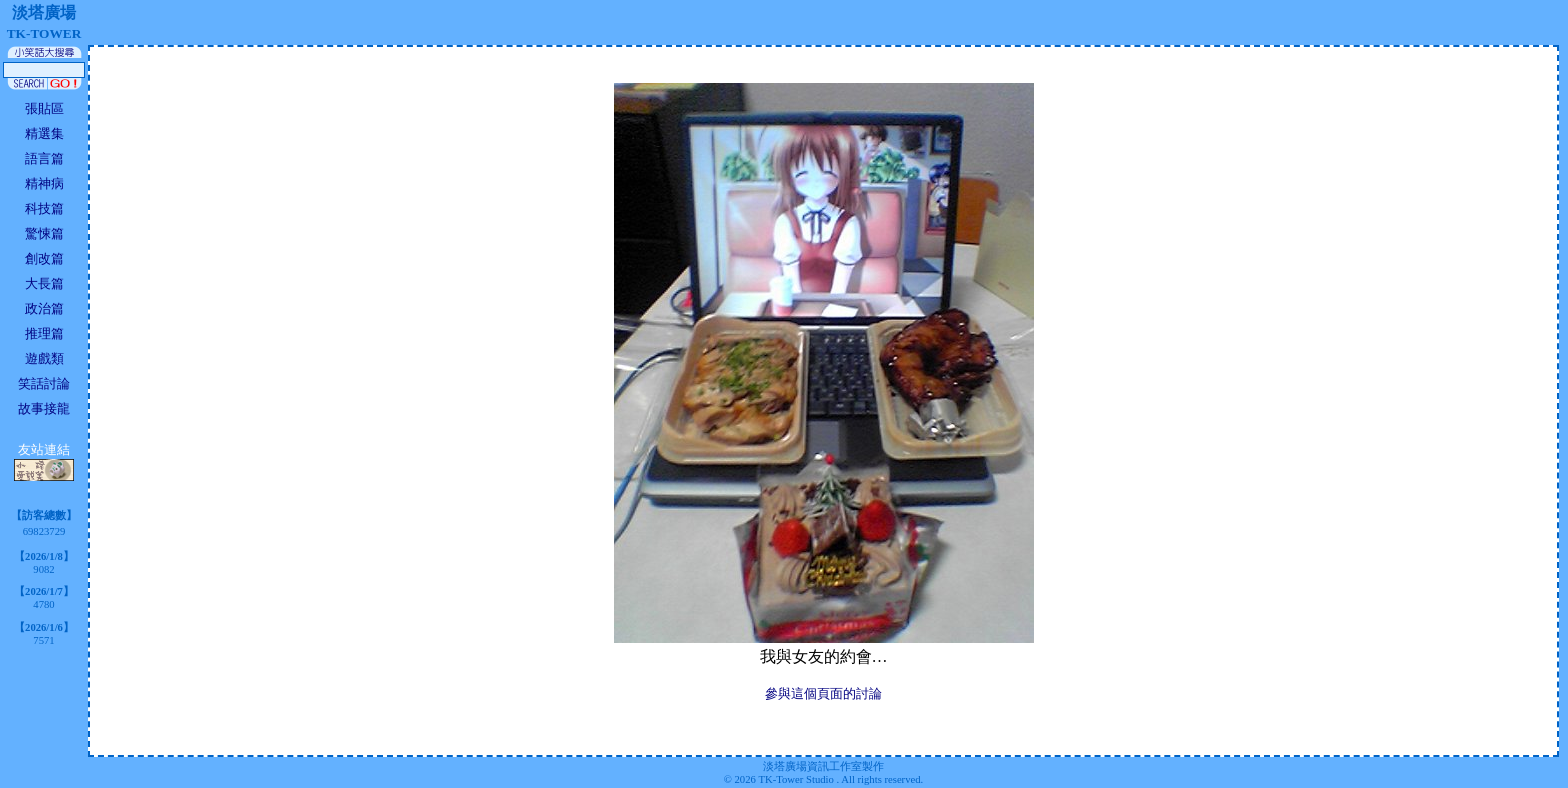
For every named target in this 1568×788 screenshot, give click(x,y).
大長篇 (44, 283)
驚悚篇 (44, 233)
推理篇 (44, 333)
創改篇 (44, 258)
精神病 (44, 183)
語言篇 (44, 158)
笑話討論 (44, 383)
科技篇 (44, 208)
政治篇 (44, 308)
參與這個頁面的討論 (823, 693)
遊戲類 (44, 358)
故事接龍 (44, 408)
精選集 (44, 133)
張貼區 (44, 108)
